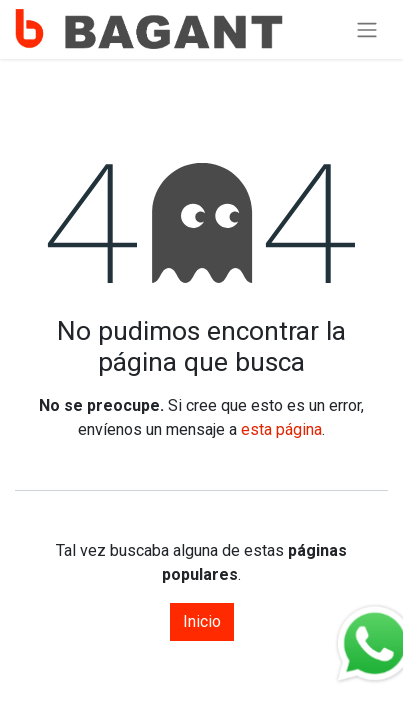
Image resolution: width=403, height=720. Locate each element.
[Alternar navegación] (367, 29)
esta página (281, 429)
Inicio (202, 621)
